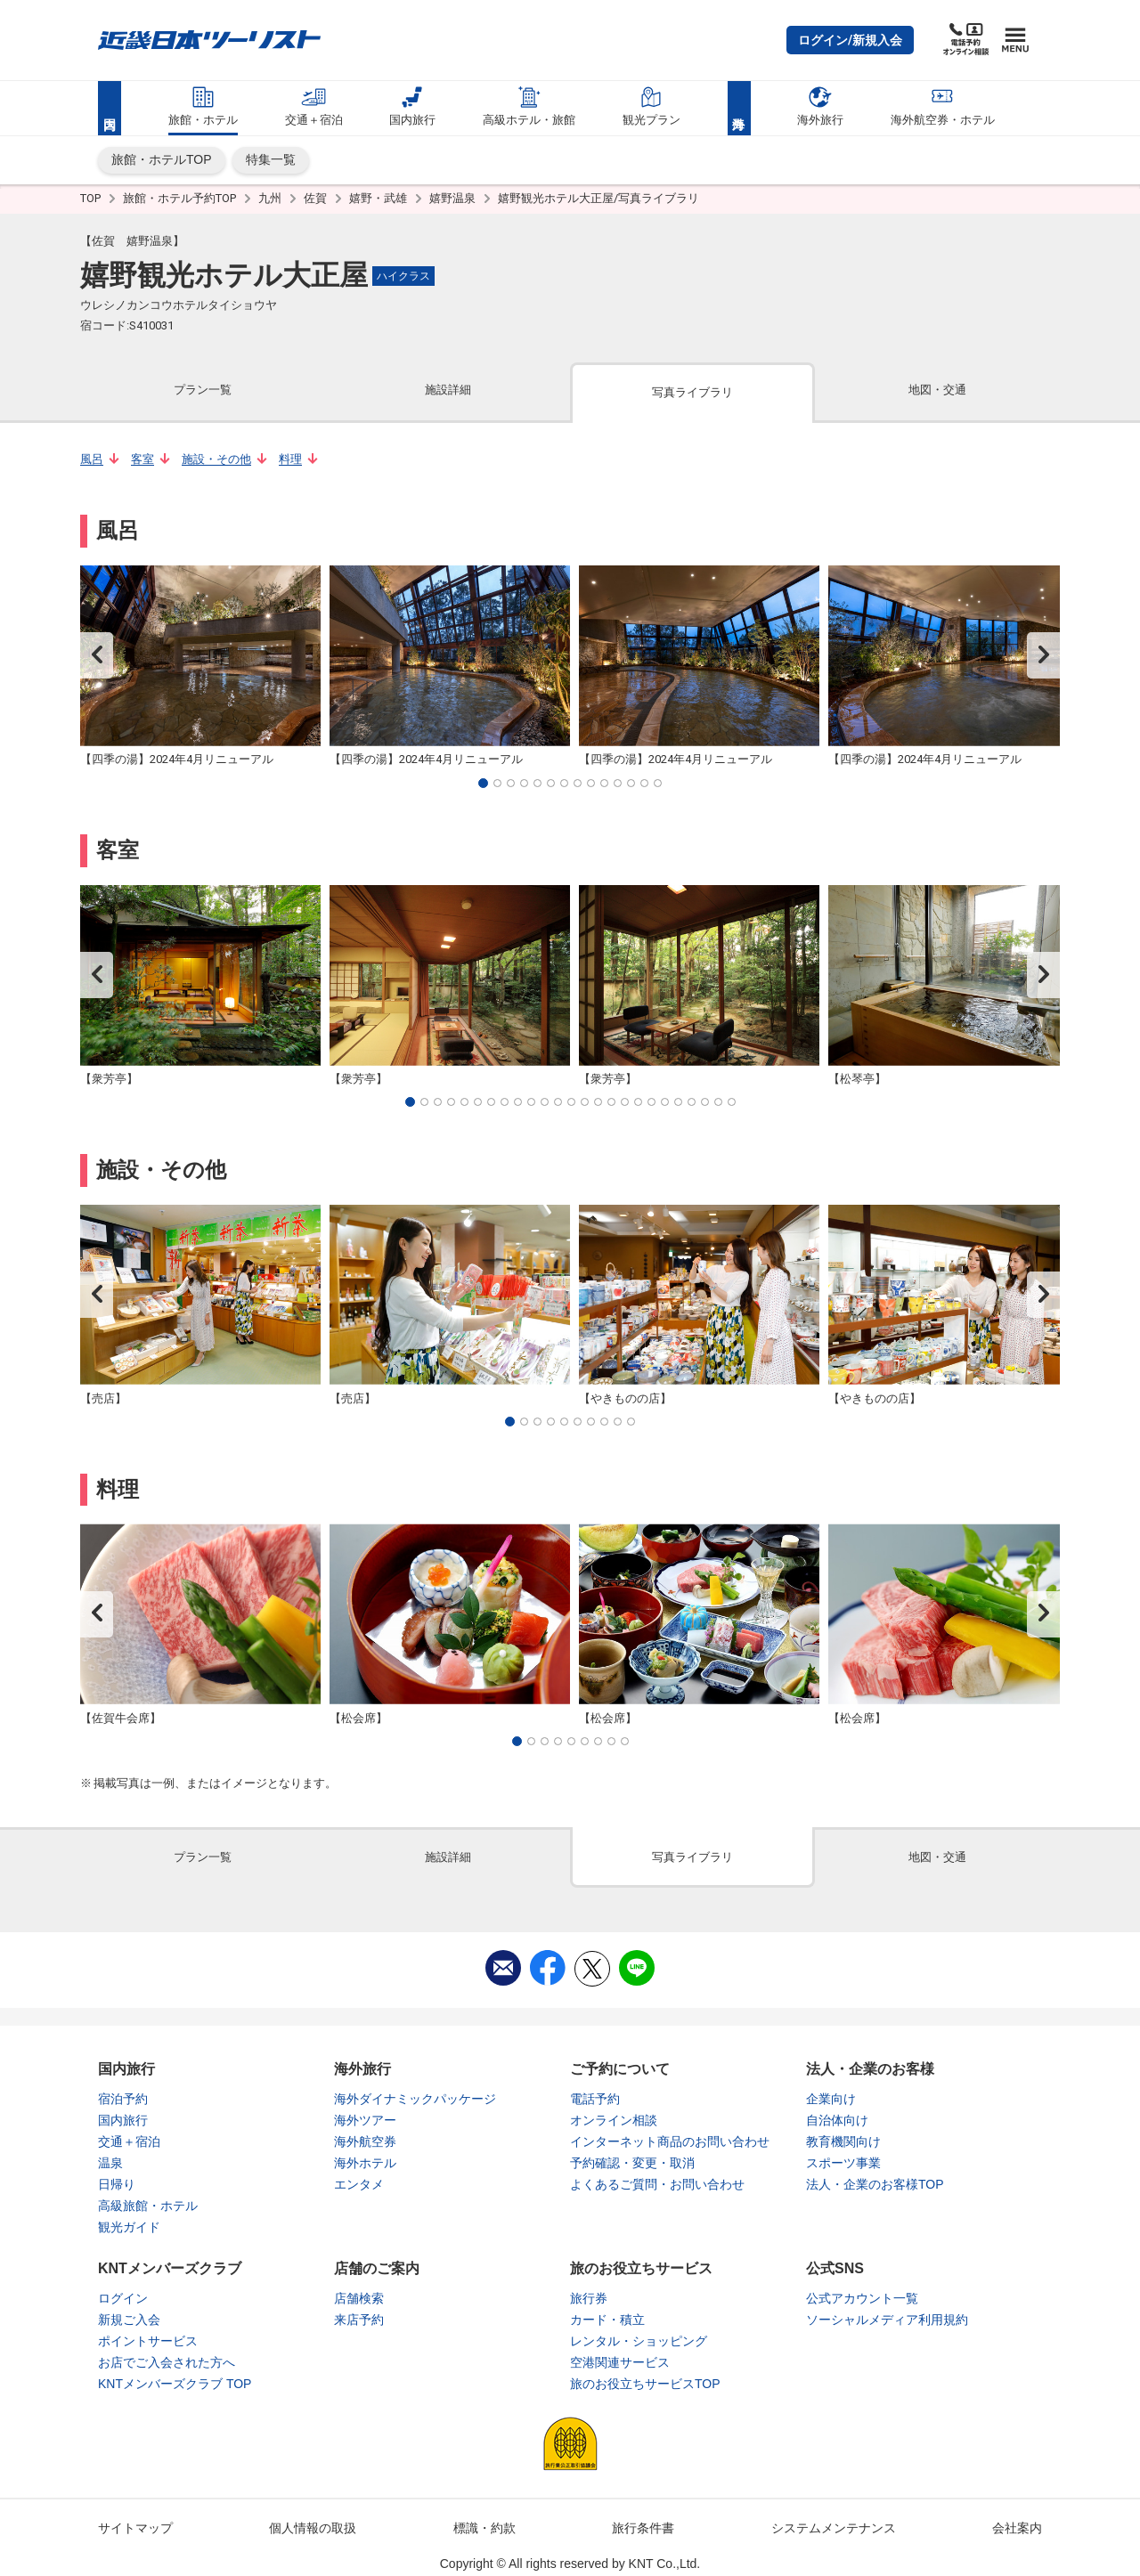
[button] (850, 40)
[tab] (202, 391)
